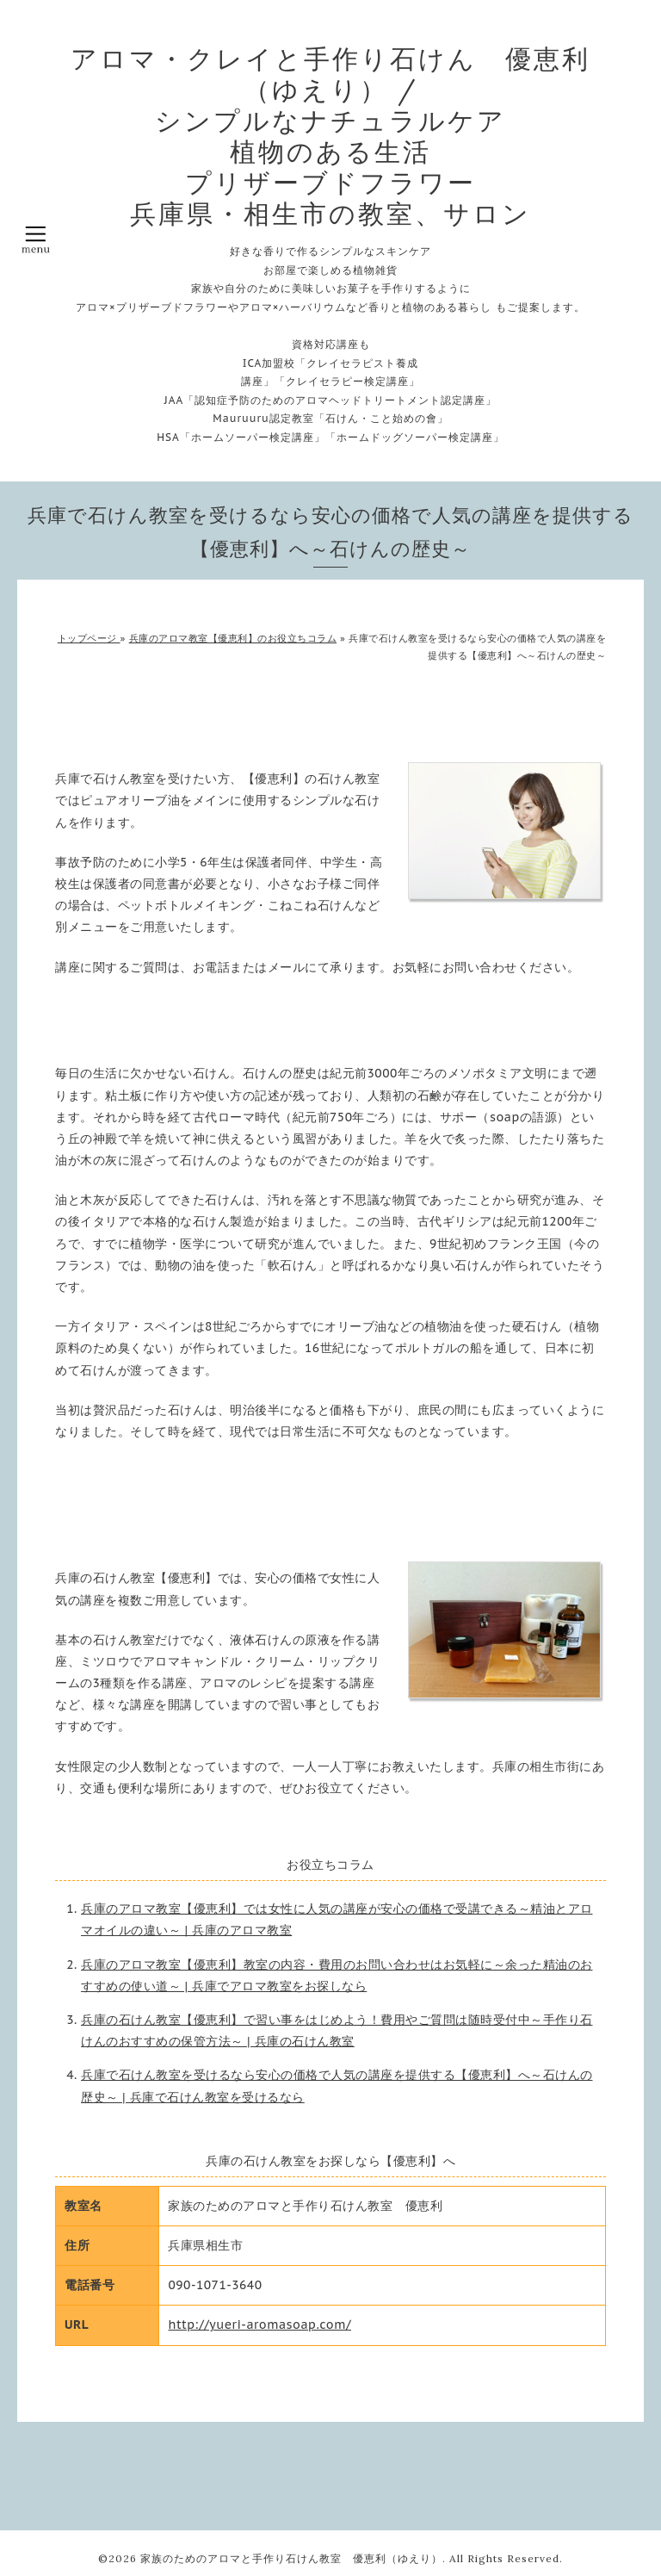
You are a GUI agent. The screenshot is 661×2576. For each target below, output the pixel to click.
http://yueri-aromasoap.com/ (259, 2324)
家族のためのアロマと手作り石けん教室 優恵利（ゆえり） (291, 2558)
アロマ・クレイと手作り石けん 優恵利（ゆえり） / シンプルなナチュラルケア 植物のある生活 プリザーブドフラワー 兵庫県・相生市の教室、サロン (330, 136)
